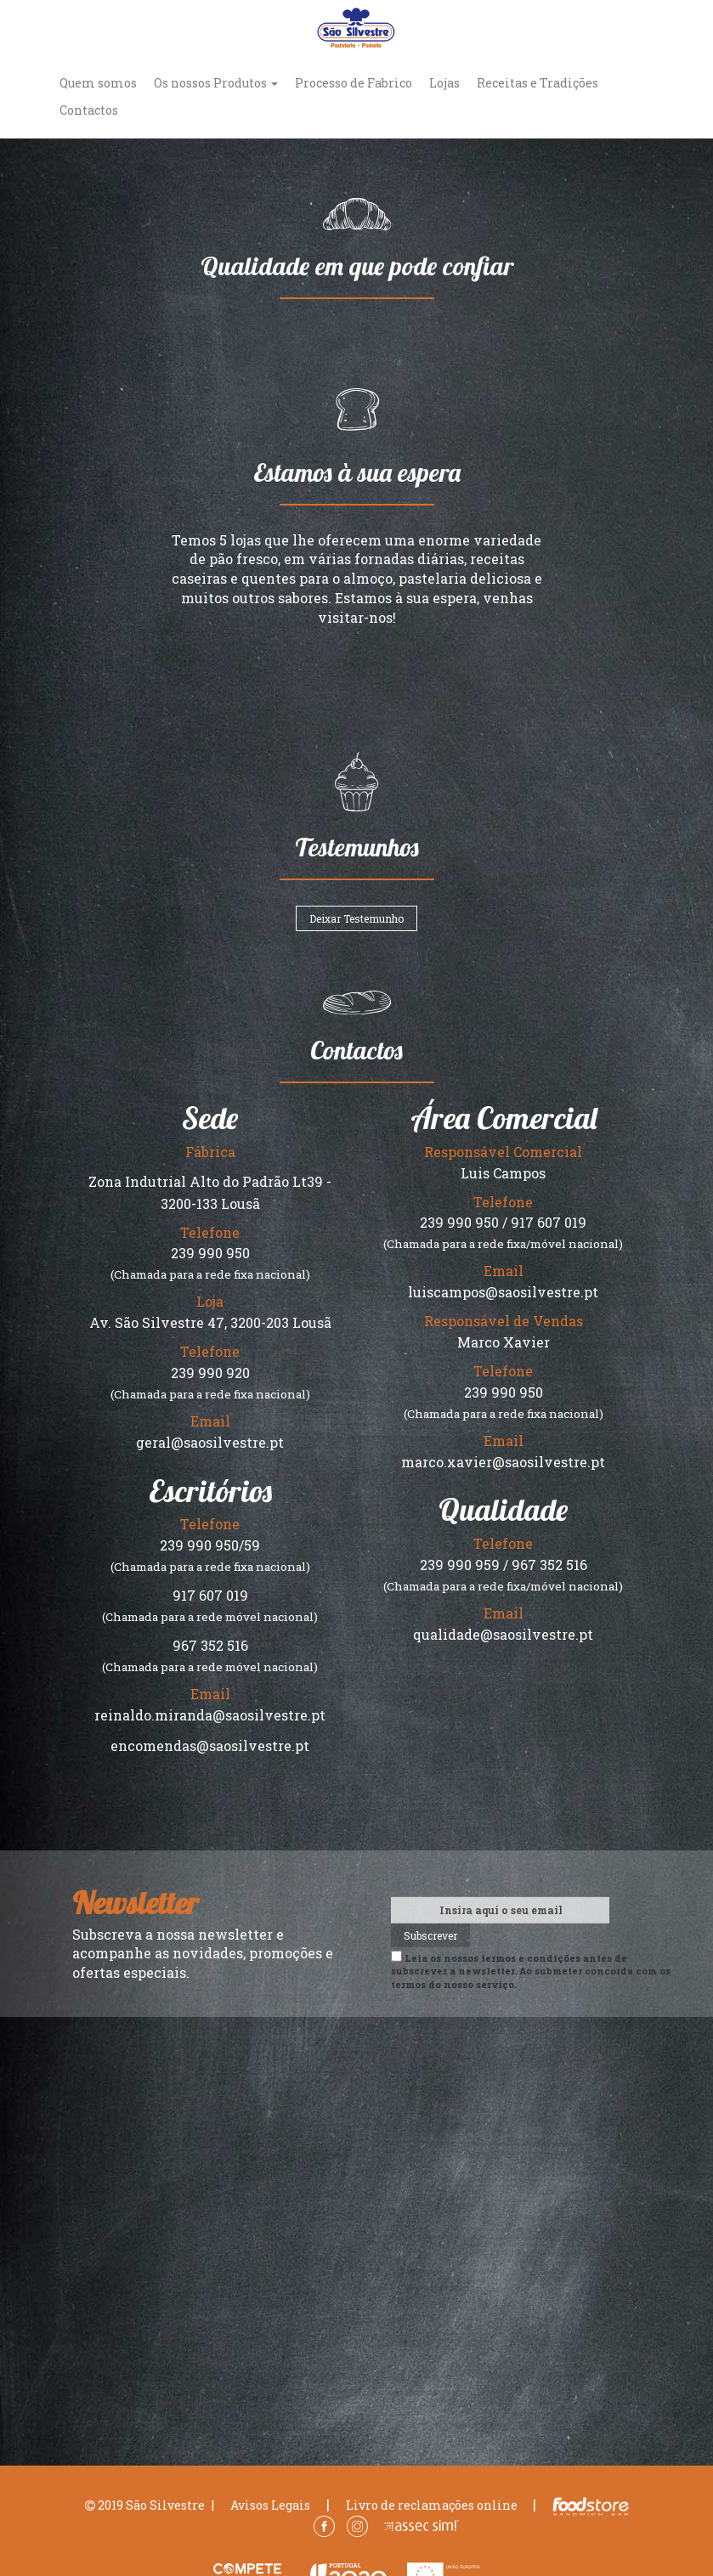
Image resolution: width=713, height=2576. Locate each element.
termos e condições (530, 1957)
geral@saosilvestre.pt (210, 1442)
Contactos (88, 110)
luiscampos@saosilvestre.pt (503, 1292)
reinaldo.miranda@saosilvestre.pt (209, 1715)
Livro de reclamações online (432, 2505)
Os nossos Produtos (216, 83)
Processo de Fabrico (353, 83)
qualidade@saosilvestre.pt (503, 1634)
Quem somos (98, 83)
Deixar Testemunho (356, 918)
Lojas (444, 83)
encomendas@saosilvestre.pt (209, 1745)
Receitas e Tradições (537, 83)
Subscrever (430, 1934)
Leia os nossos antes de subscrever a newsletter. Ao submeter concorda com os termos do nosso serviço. (531, 1970)
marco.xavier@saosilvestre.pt (503, 1462)
